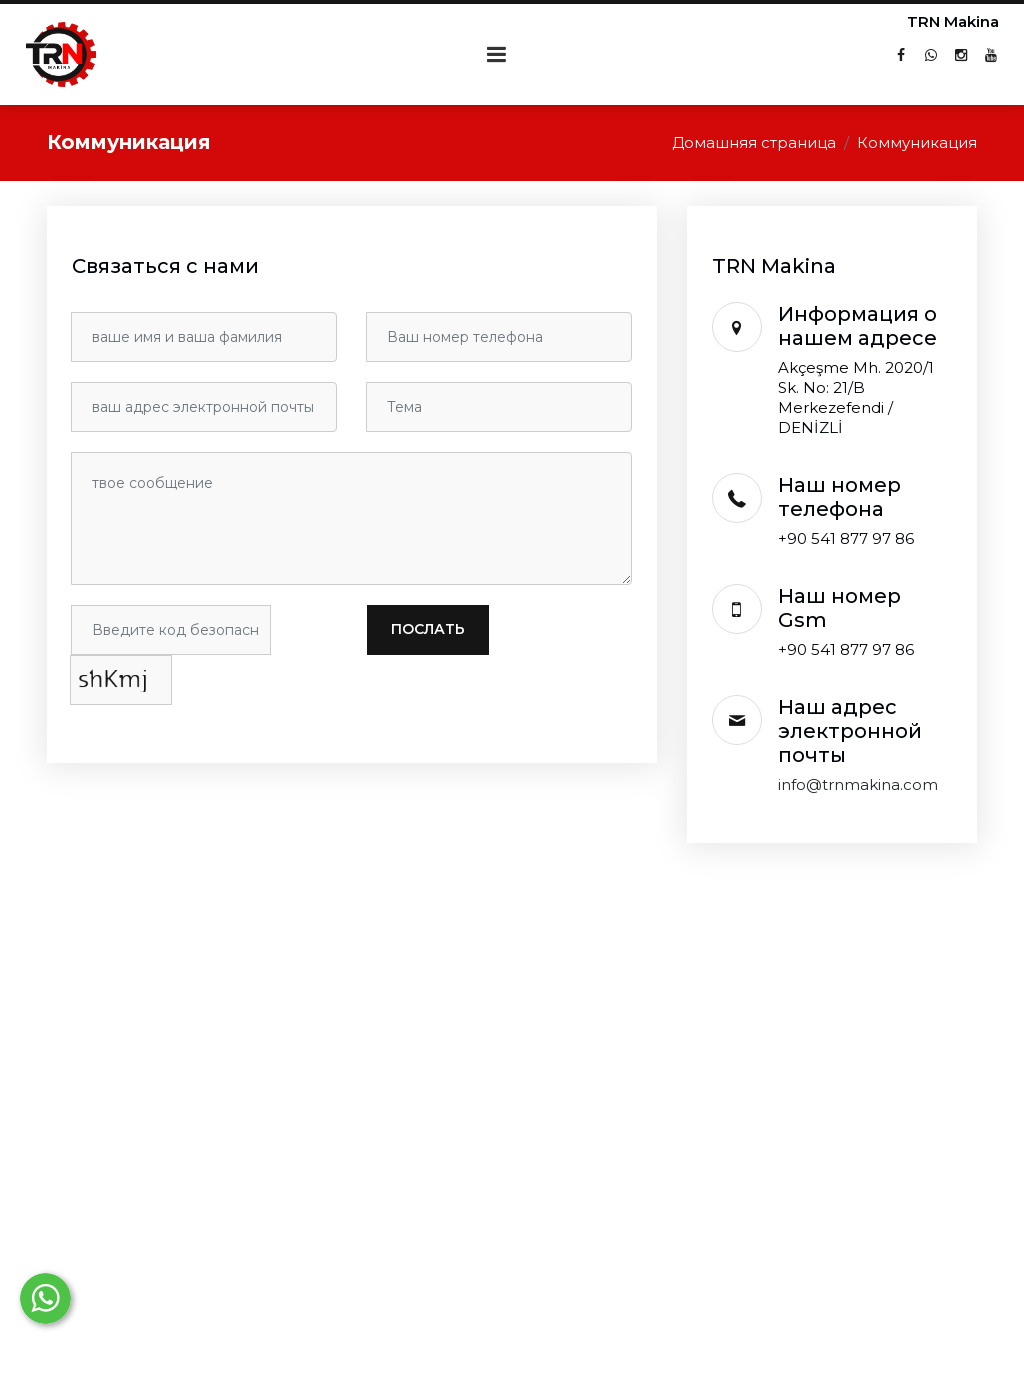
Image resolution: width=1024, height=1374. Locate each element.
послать (428, 629)
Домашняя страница (754, 142)
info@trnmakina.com (858, 784)
